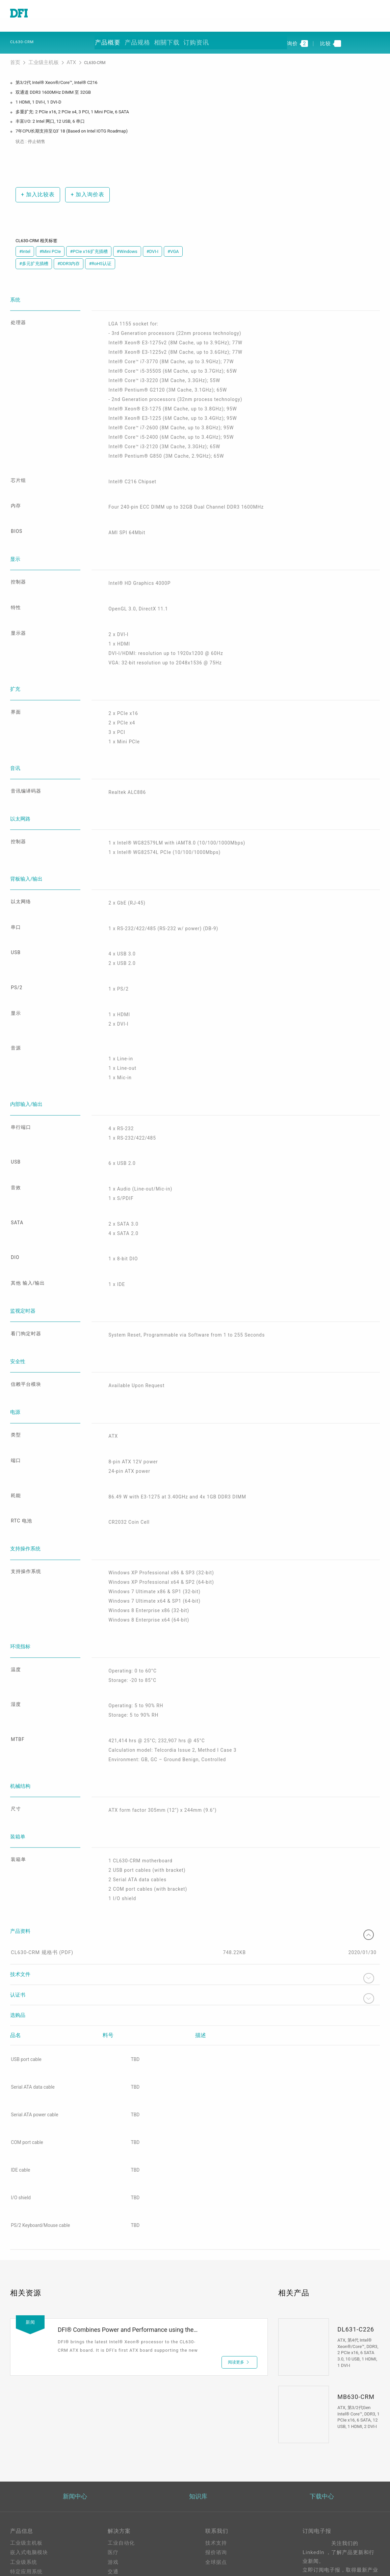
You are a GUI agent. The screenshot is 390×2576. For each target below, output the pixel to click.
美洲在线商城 (221, 2502)
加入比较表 (35, 188)
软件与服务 (23, 2509)
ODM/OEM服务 (126, 2547)
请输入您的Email (323, 2507)
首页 (14, 57)
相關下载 (165, 38)
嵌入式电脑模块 (29, 2461)
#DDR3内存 (68, 257)
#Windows (127, 245)
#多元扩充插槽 (33, 257)
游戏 (113, 2470)
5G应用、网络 (125, 2509)
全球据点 (216, 2470)
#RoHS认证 (100, 257)
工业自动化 (121, 2451)
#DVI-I (152, 245)
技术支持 (216, 2451)
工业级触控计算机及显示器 (42, 2490)
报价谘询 (216, 2461)
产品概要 (109, 38)
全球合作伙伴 (221, 2512)
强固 (113, 2499)
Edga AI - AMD (126, 2528)
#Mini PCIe (50, 245)
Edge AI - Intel (126, 2518)
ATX (62, 57)
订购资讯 (194, 38)
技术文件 (195, 1886)
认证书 (195, 1906)
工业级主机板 (38, 57)
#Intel (24, 245)
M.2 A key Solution (132, 2557)
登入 (210, 2544)
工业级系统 (23, 2470)
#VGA (173, 245)
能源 (113, 2490)
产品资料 (195, 1838)
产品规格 (137, 38)
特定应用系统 (26, 2480)
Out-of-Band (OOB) (131, 2538)
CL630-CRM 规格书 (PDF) (42, 1860)
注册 (210, 2554)
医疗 (113, 2461)
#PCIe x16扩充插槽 (88, 245)
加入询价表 (83, 188)
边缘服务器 (23, 2499)
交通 (113, 2480)
